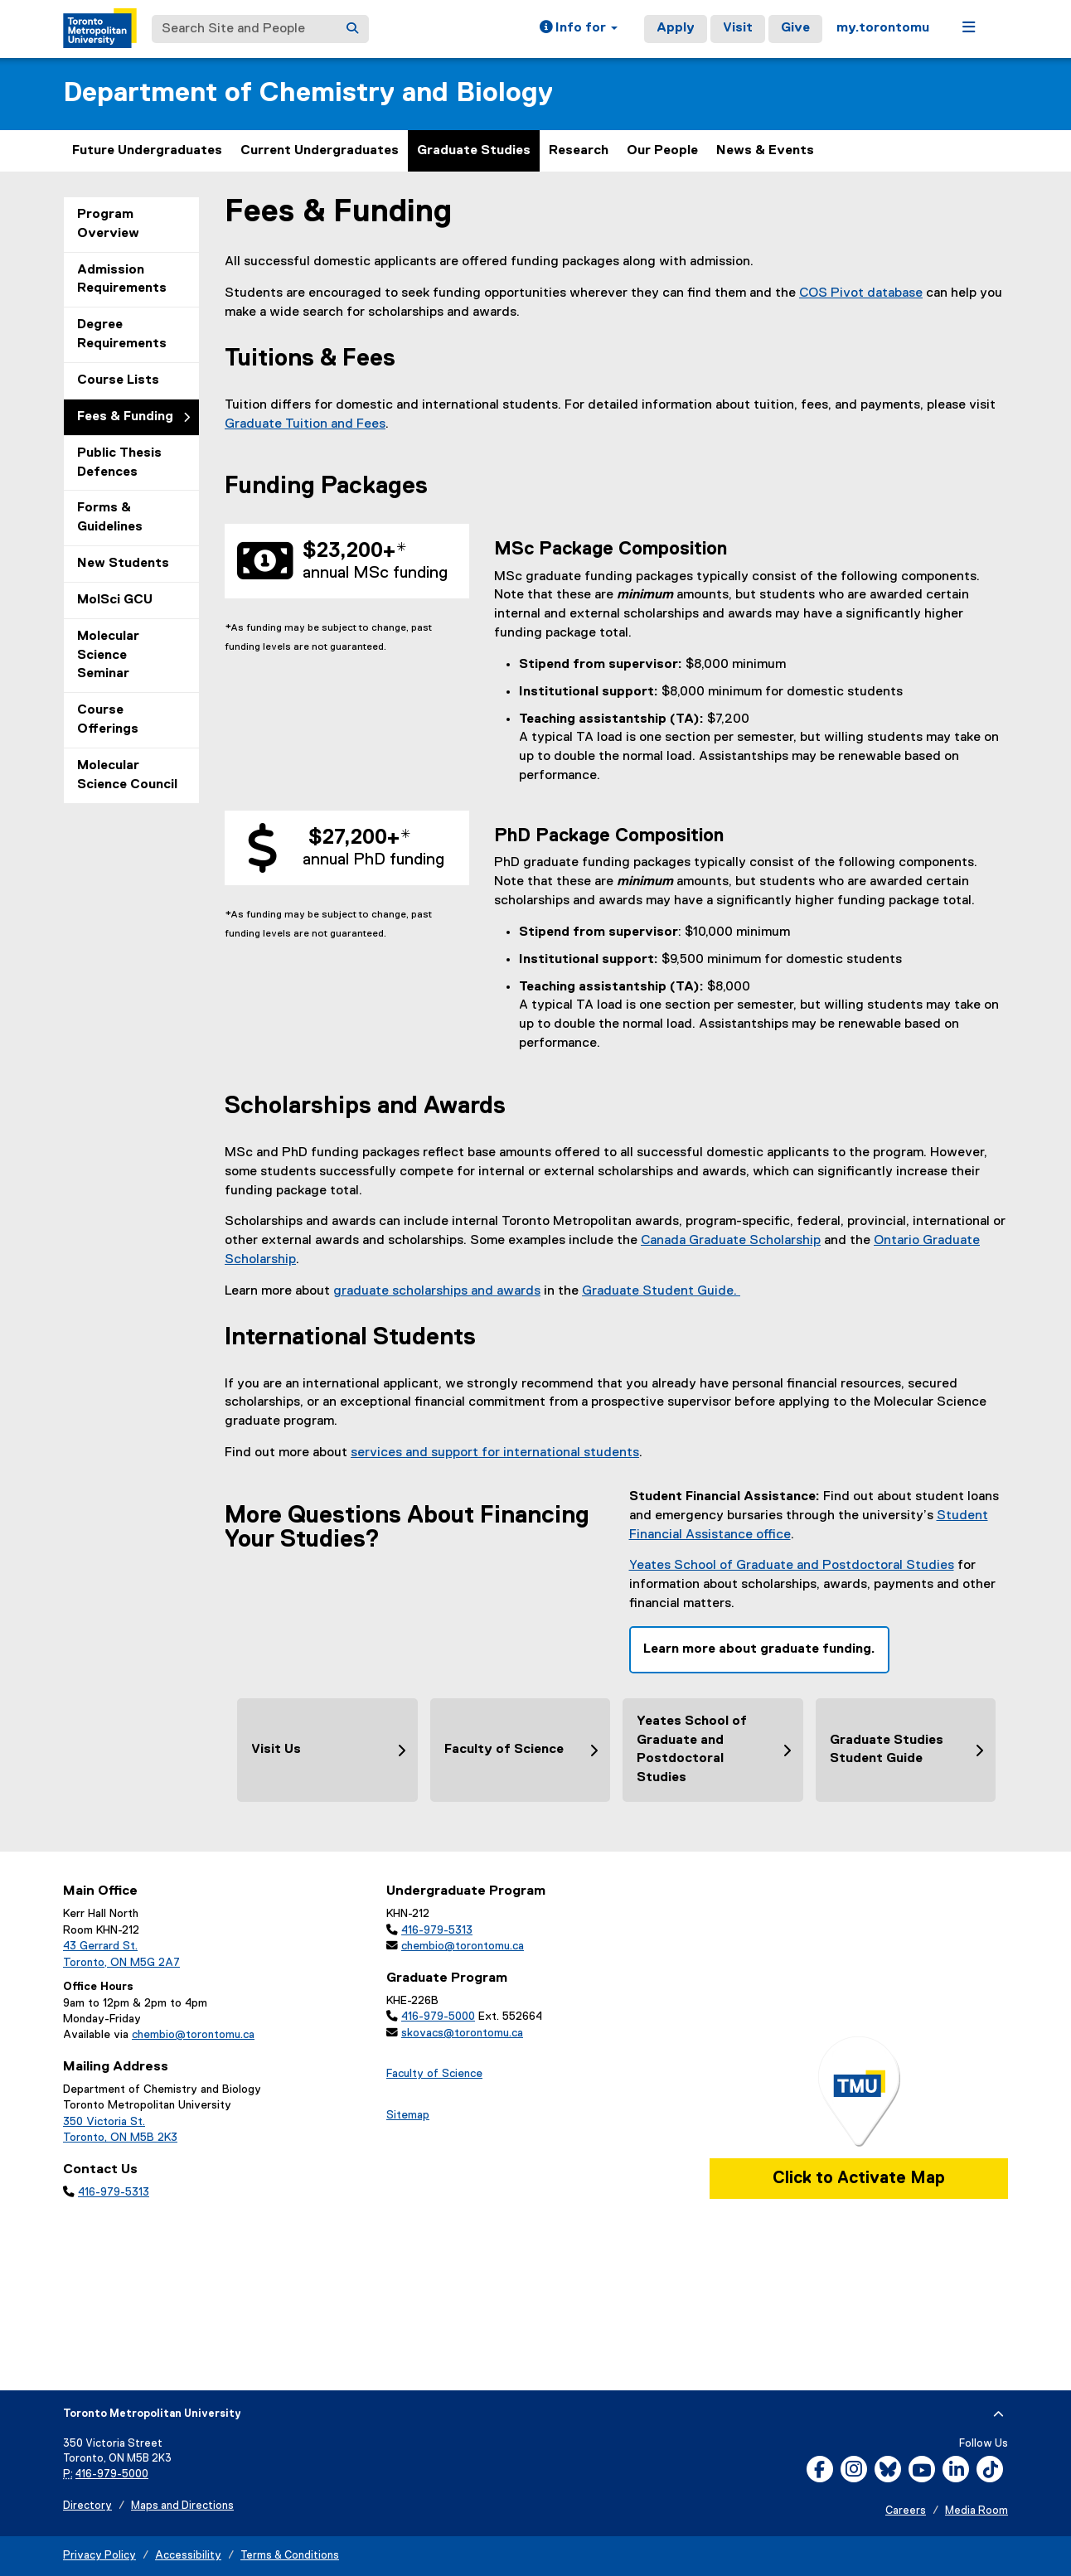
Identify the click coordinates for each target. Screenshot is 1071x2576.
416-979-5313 (113, 2192)
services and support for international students (495, 1453)
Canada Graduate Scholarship (731, 1240)
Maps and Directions (182, 2506)
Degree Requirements (122, 334)
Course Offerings (107, 720)
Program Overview (108, 224)
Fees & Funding (125, 417)
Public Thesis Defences (119, 463)
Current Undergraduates (319, 150)
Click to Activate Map (859, 2178)
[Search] (352, 29)
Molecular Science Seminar (108, 655)
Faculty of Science (434, 2074)
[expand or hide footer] (998, 2414)
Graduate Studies (474, 150)
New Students (123, 563)
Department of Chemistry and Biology (308, 93)
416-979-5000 (438, 2016)
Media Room (976, 2511)
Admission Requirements (122, 280)
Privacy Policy (99, 2555)
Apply (676, 28)
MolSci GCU (115, 600)
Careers (905, 2511)
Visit (738, 28)
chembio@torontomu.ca (193, 2035)
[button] (578, 29)
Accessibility (188, 2555)
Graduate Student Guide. (661, 1291)
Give (795, 28)
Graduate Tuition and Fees (305, 424)
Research (578, 150)
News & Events (765, 150)
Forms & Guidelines (110, 517)
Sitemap (407, 2115)
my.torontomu (882, 28)
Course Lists (118, 380)
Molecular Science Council (127, 775)
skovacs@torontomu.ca (462, 2033)
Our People (662, 150)
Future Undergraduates (147, 150)
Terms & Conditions (289, 2555)
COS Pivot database (861, 293)
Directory (87, 2506)
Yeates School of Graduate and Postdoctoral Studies (791, 1565)
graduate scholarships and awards (436, 1291)
